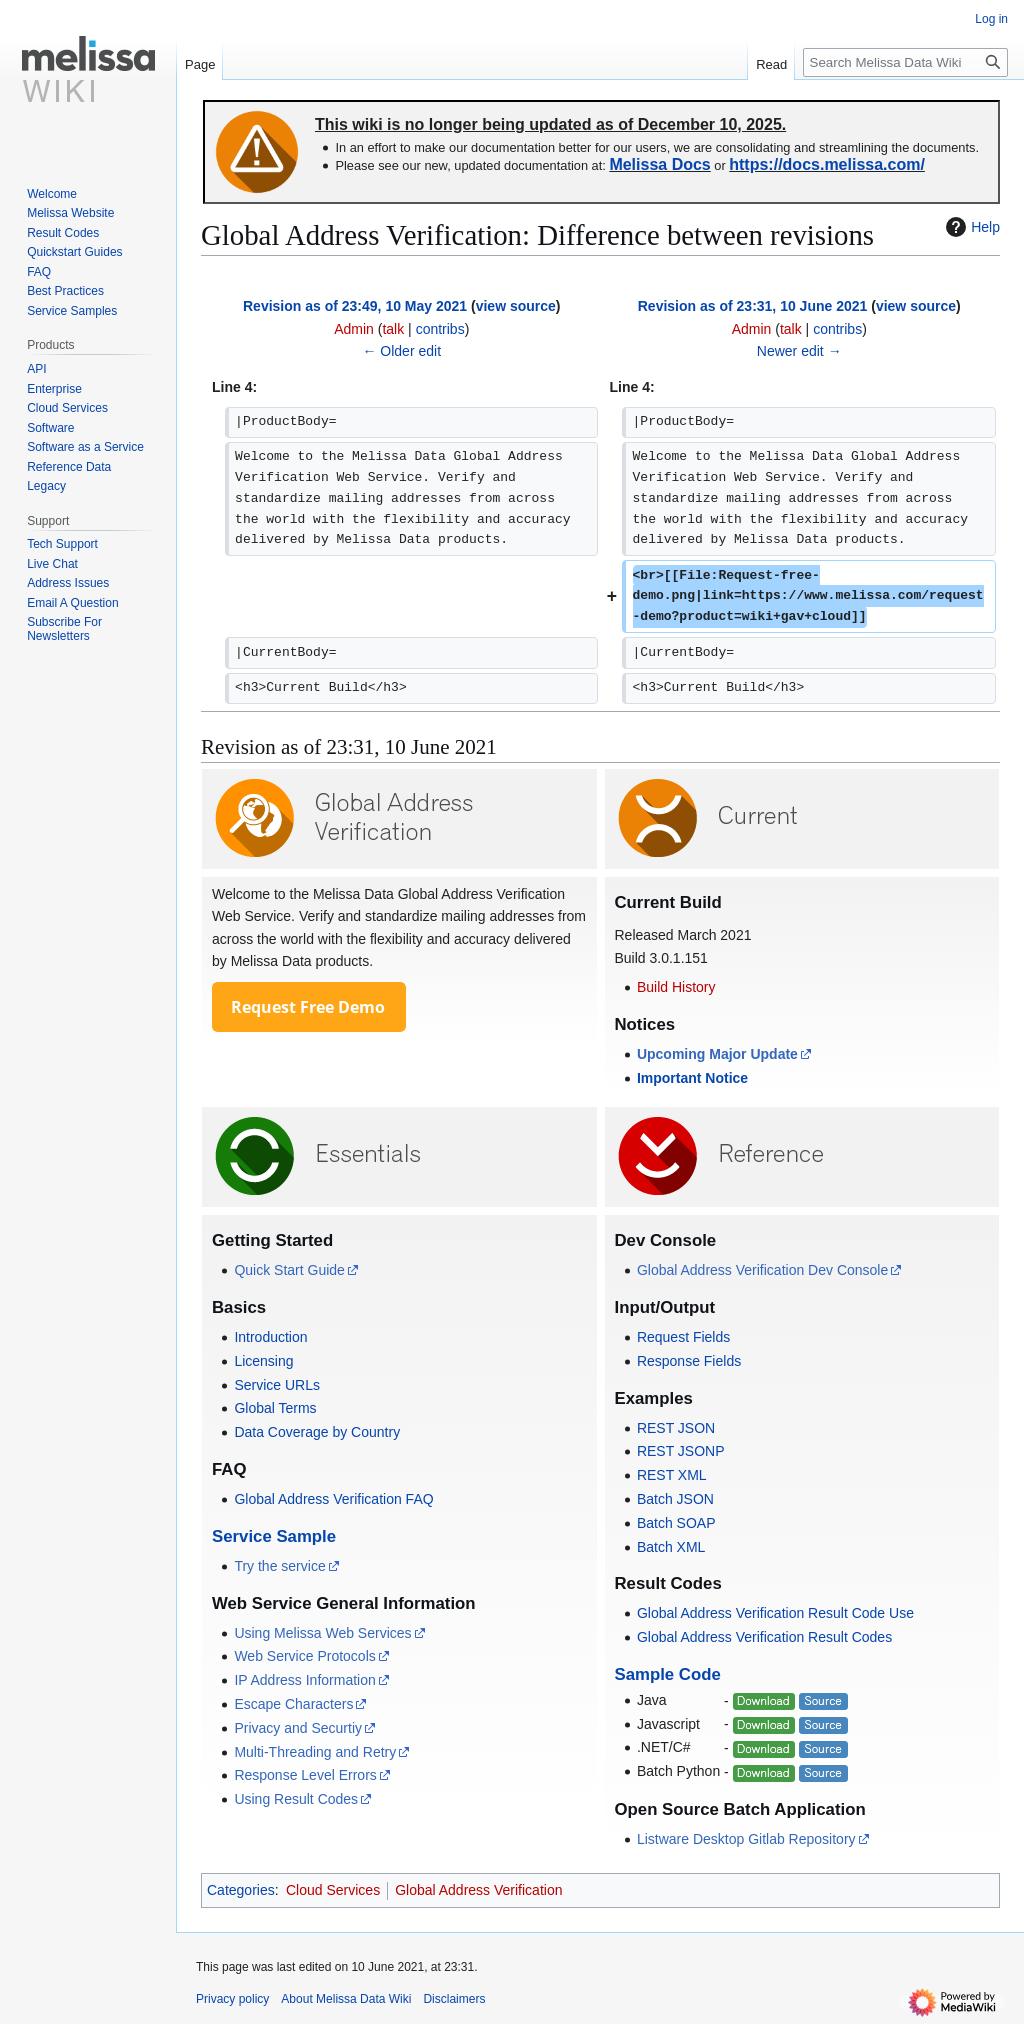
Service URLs (277, 1385)
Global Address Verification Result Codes (764, 1637)
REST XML (672, 1475)
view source (516, 306)
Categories (241, 1890)
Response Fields (689, 1361)
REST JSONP (681, 1451)
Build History (676, 987)
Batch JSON (675, 1499)
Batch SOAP (676, 1523)
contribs (440, 329)
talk (393, 329)
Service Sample (274, 1536)
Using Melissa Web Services (322, 1633)
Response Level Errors (305, 1775)
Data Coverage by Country (317, 1432)
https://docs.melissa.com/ (827, 164)
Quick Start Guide (289, 1270)
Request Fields (683, 1337)
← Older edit (401, 351)
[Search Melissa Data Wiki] (905, 62)
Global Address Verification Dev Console (762, 1270)
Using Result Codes (296, 1799)
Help (970, 227)
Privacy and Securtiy (298, 1728)
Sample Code (668, 1674)
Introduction (270, 1337)
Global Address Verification (478, 1890)
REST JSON (676, 1428)
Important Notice (692, 1078)
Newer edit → (799, 351)
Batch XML (671, 1547)
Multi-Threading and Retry (315, 1752)
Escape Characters (293, 1704)
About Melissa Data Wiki (346, 1999)
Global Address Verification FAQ (333, 1499)
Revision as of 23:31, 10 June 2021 (753, 306)
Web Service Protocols (304, 1656)
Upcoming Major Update (717, 1054)
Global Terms (275, 1408)
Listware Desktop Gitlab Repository (746, 1839)
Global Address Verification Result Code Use (775, 1613)
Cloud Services (333, 1890)
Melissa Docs (659, 164)
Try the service (279, 1566)
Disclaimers (454, 1999)
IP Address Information (304, 1680)
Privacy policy (232, 1999)
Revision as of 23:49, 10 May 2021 (355, 306)
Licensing (263, 1361)
